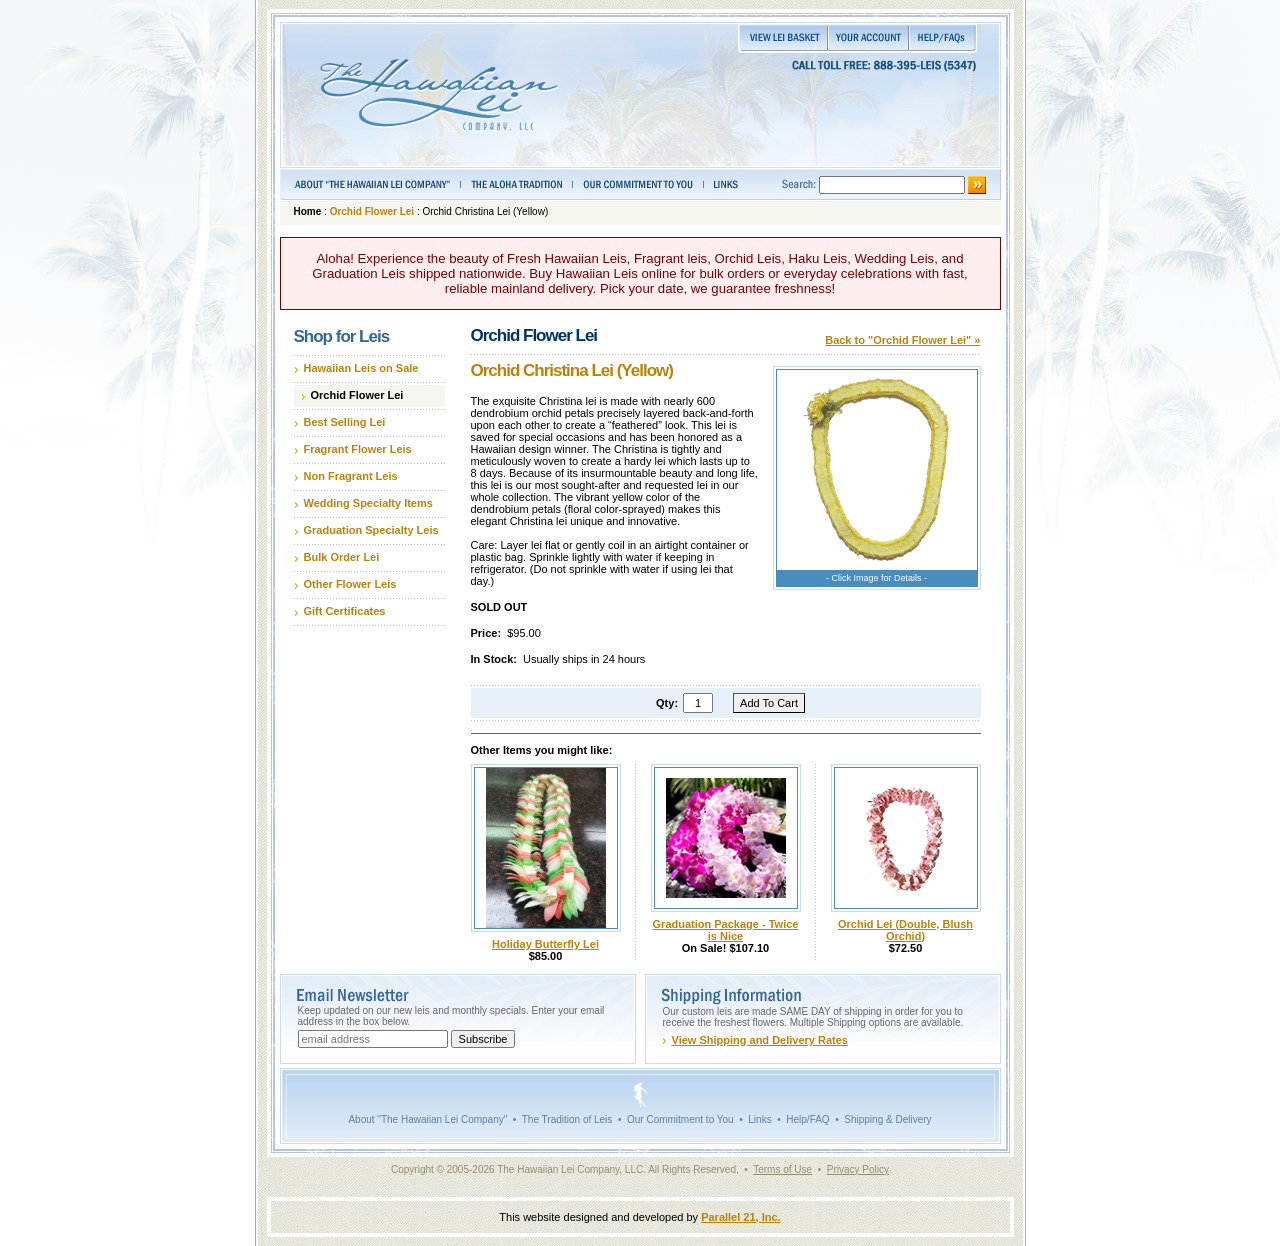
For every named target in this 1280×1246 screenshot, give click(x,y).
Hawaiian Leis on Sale (361, 368)
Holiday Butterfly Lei (545, 944)
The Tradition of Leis (567, 1119)
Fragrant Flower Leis (358, 449)
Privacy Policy (858, 1169)
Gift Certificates (345, 611)
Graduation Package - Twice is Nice (726, 930)
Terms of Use (782, 1169)
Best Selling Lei (345, 422)
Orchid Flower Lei (372, 211)
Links (759, 1119)
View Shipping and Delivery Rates (760, 1040)
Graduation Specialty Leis (371, 530)
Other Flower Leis (350, 584)
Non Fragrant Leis (351, 476)
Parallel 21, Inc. (741, 1217)
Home (308, 211)
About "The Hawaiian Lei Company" (427, 1119)
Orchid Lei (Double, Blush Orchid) (905, 930)
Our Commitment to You (680, 1119)
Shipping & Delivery (887, 1119)
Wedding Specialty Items (368, 503)
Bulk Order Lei (342, 557)
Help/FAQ (807, 1119)
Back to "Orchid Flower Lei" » (902, 340)
